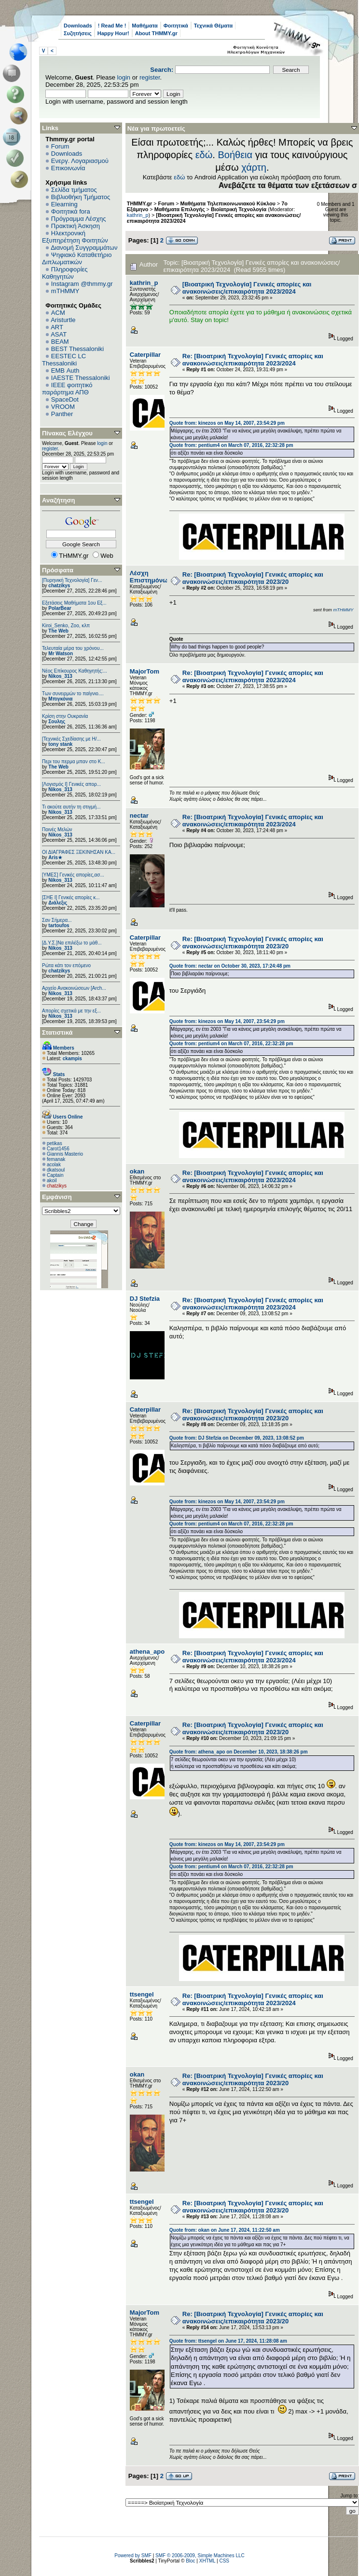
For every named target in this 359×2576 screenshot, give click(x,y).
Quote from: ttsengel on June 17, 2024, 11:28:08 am (228, 2341)
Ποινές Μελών (57, 829)
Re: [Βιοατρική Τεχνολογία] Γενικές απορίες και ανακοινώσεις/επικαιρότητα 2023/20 (252, 578)
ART (57, 327)
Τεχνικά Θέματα (213, 25)
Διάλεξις (57, 902)
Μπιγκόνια (60, 698)
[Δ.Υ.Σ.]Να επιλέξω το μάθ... (72, 942)
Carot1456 (58, 1148)
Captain (55, 1175)
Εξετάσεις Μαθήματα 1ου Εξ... (74, 603)
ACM (58, 312)
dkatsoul (56, 1170)
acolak (54, 1164)
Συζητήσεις (78, 33)
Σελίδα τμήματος (74, 189)
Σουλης (56, 721)
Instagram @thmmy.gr (82, 283)
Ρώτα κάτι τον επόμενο (66, 965)
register (149, 77)
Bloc (190, 2560)
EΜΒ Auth (65, 370)
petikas (54, 1143)
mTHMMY (65, 291)
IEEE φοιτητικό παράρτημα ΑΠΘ (67, 388)
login (123, 77)
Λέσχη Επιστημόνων (150, 576)
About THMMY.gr (156, 33)
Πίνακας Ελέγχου (67, 433)
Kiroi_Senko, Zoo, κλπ (66, 625)
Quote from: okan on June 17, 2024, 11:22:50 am (224, 2230)
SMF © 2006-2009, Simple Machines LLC (200, 2555)
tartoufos (58, 925)
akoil (52, 1180)
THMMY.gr (139, 203)
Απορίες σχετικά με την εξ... (71, 1010)
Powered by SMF (133, 2555)
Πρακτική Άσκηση (75, 225)
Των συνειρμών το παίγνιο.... (73, 693)
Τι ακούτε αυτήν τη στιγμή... (71, 806)
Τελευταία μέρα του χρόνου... (73, 648)
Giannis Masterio (65, 1154)
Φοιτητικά (176, 25)
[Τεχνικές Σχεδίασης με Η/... (71, 739)
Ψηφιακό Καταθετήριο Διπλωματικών (76, 258)
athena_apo (147, 1651)
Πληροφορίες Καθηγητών (65, 273)
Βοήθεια (235, 154)
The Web (58, 631)
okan (137, 1171)
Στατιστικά (57, 1032)
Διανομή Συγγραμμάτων (84, 247)
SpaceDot (65, 399)
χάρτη (253, 167)
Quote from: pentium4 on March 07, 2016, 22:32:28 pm (231, 445)
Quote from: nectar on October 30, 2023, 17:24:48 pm (229, 966)
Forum (60, 146)
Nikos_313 (60, 676)
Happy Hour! (113, 33)
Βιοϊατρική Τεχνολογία (238, 209)
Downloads (78, 25)
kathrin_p (138, 215)
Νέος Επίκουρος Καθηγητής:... (74, 671)
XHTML (207, 2560)
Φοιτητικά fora (70, 211)
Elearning (64, 204)
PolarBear (59, 608)
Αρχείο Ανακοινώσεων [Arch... (74, 988)
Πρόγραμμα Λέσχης (78, 218)
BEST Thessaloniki (77, 348)
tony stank (60, 744)
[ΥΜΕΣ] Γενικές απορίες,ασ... (73, 874)
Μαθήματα (144, 25)
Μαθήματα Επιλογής (179, 209)
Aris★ (55, 857)
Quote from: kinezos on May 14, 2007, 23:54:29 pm (227, 423)
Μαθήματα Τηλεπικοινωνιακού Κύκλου (228, 203)
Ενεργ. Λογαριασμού (80, 160)
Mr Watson (60, 653)
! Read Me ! (112, 25)
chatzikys (59, 585)
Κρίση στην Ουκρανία (65, 716)
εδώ (204, 154)
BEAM (60, 341)
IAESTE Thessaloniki (80, 377)
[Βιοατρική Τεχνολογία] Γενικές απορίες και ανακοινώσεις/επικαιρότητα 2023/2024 (247, 288)
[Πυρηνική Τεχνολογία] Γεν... (72, 580)
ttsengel (142, 1994)
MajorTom (144, 671)
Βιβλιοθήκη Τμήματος (80, 197)
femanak (56, 1159)
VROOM (63, 406)
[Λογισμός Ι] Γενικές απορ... (71, 784)
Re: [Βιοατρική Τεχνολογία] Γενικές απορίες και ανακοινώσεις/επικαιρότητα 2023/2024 (252, 359)
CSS (224, 2560)
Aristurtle (63, 320)
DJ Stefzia (145, 1298)
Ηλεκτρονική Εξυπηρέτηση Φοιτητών (75, 236)
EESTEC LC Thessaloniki (64, 359)
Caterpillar (145, 354)
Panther (62, 414)
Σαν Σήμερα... (57, 920)
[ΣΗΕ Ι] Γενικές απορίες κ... (71, 897)
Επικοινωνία (68, 168)
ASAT (59, 334)
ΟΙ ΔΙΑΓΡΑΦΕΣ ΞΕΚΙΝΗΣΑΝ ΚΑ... (78, 852)
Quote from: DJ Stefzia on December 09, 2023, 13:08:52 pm (236, 1438)
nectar (139, 815)
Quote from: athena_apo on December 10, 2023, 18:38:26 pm (238, 1751)
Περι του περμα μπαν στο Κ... (73, 761)
